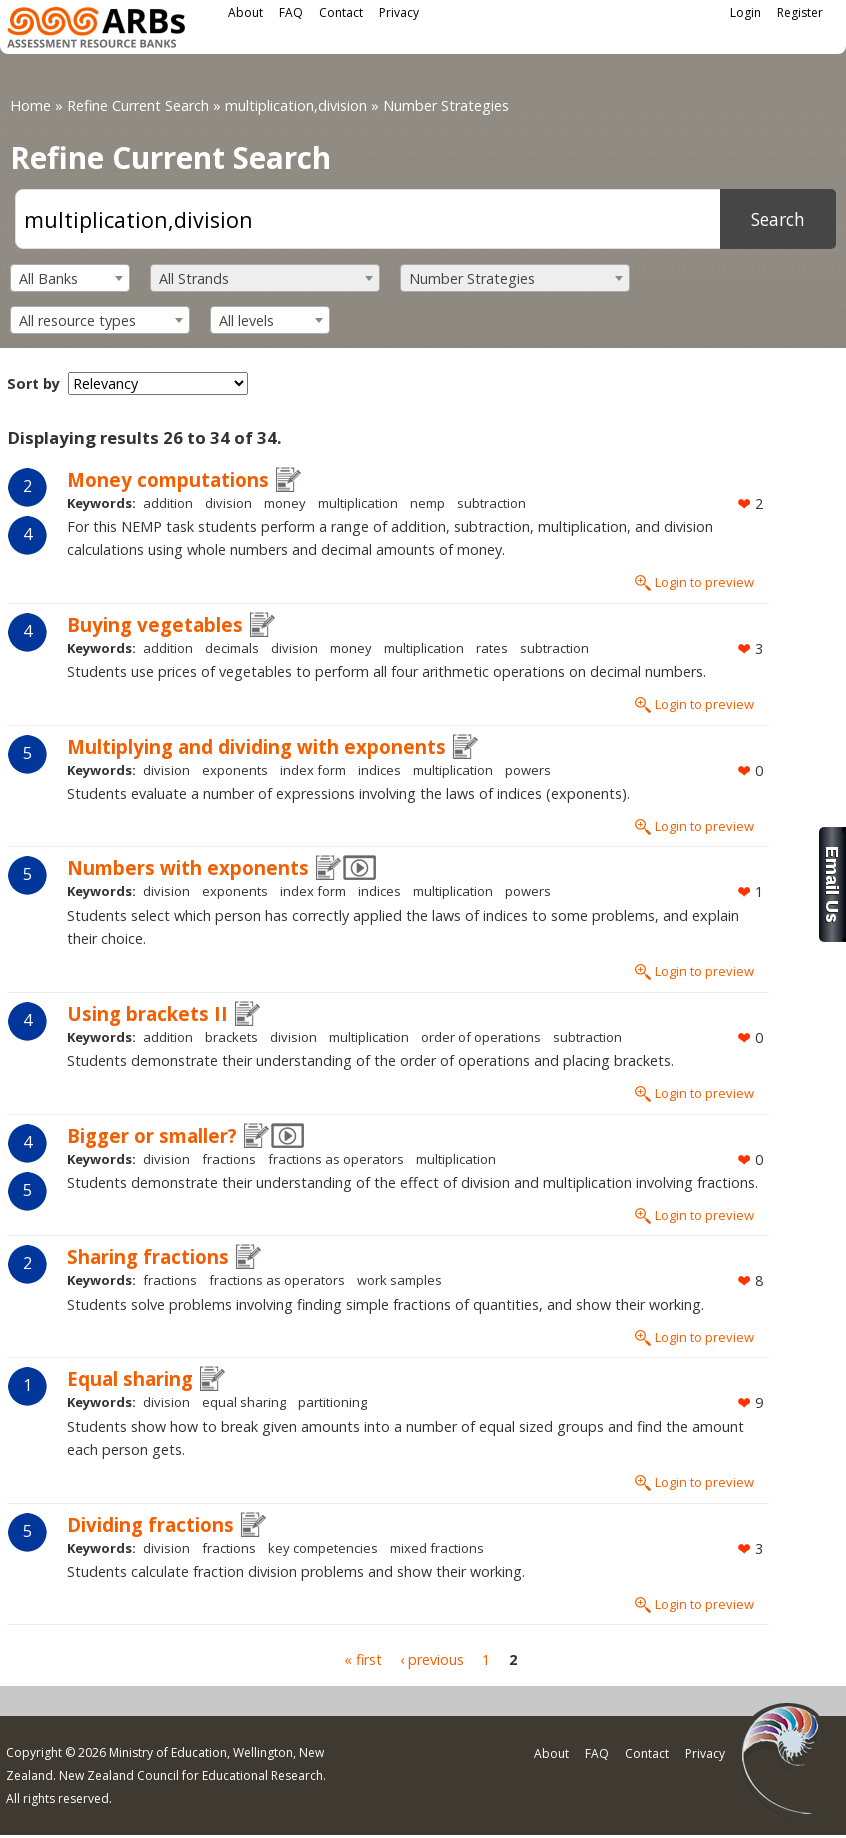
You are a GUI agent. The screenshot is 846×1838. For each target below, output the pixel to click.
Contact (341, 12)
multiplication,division (296, 105)
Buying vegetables (155, 624)
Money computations (168, 479)
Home (30, 105)
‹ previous (432, 1659)
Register (800, 12)
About (245, 12)
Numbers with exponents (188, 867)
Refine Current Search (138, 105)
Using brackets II (147, 1013)
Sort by (33, 383)
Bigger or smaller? (152, 1135)
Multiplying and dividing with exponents (256, 746)
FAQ (291, 12)
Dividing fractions (150, 1524)
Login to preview (704, 582)
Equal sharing (130, 1378)
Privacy (399, 12)
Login (745, 12)
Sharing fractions (148, 1256)
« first (363, 1659)
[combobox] (70, 278)
